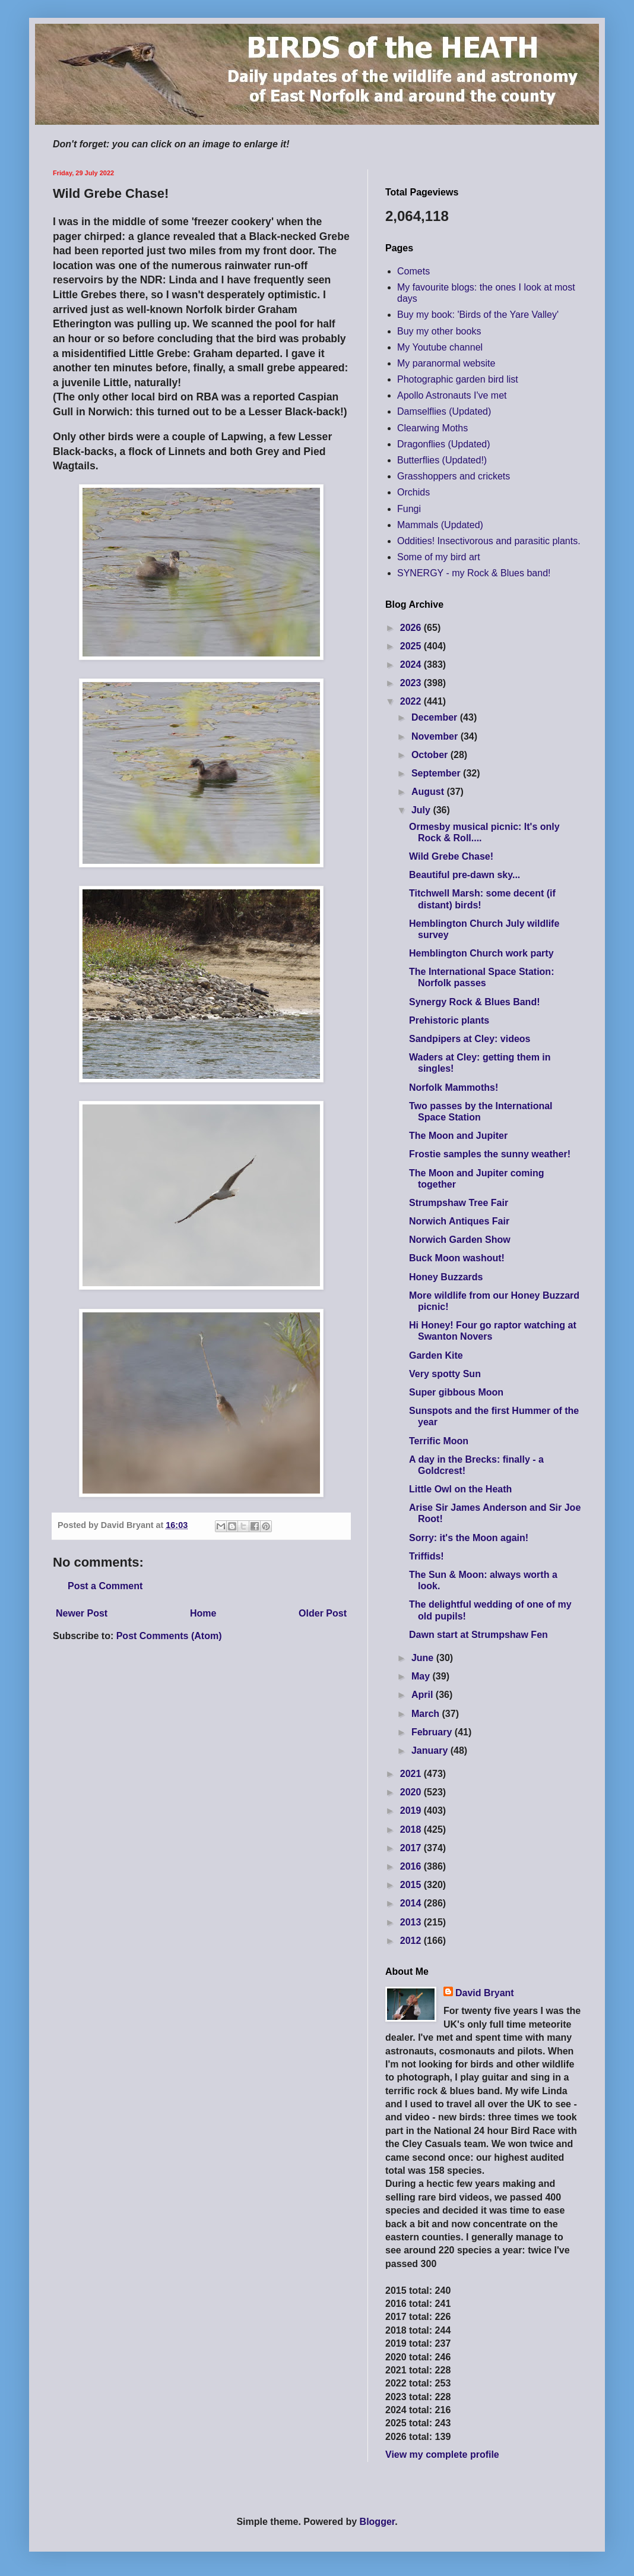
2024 (412, 664)
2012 (412, 1941)
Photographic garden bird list (457, 379)
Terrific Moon (438, 1441)
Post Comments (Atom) (169, 1636)
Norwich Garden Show (460, 1240)
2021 (412, 1774)
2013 (412, 1922)
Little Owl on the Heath (460, 1489)
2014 (412, 1903)
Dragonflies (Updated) (443, 444)
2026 (412, 628)
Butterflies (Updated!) (442, 460)
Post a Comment (105, 1586)
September (437, 773)
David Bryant (484, 1993)
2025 (412, 646)
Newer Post (81, 1613)
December (435, 717)
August (429, 792)
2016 (412, 1866)
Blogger (377, 2522)
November (436, 736)
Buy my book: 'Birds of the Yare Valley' (478, 315)
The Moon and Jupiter (458, 1136)
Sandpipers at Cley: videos (470, 1039)
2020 (412, 1792)
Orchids (413, 492)
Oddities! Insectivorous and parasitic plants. (489, 541)
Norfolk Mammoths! (453, 1087)
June (423, 1658)
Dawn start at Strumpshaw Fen (478, 1635)
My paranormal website (446, 363)
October (431, 755)
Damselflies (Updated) (444, 411)
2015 (412, 1885)
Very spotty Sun (445, 1374)
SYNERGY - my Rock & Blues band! (473, 573)
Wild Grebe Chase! (451, 856)
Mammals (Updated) (440, 525)
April (423, 1695)
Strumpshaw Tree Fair (458, 1203)
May (422, 1676)
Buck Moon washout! (457, 1258)
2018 (412, 1829)
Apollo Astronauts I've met (451, 395)
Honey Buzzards (446, 1277)
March (426, 1714)
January (431, 1750)
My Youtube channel (440, 347)
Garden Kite (436, 1355)
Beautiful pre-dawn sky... (464, 875)
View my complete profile (442, 2454)
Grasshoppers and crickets (453, 476)
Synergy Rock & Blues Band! (474, 1002)
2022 (412, 701)
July (422, 810)
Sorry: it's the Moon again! (468, 1538)
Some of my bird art (438, 557)
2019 (412, 1810)
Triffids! (426, 1556)
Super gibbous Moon (456, 1392)
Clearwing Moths (432, 428)
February (433, 1732)
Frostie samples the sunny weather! (489, 1154)
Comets (413, 271)
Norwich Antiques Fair (459, 1221)
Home (203, 1613)
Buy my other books (439, 331)
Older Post (323, 1613)
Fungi (409, 509)
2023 (412, 683)
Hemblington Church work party (481, 953)
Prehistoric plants (449, 1020)
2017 (412, 1848)
